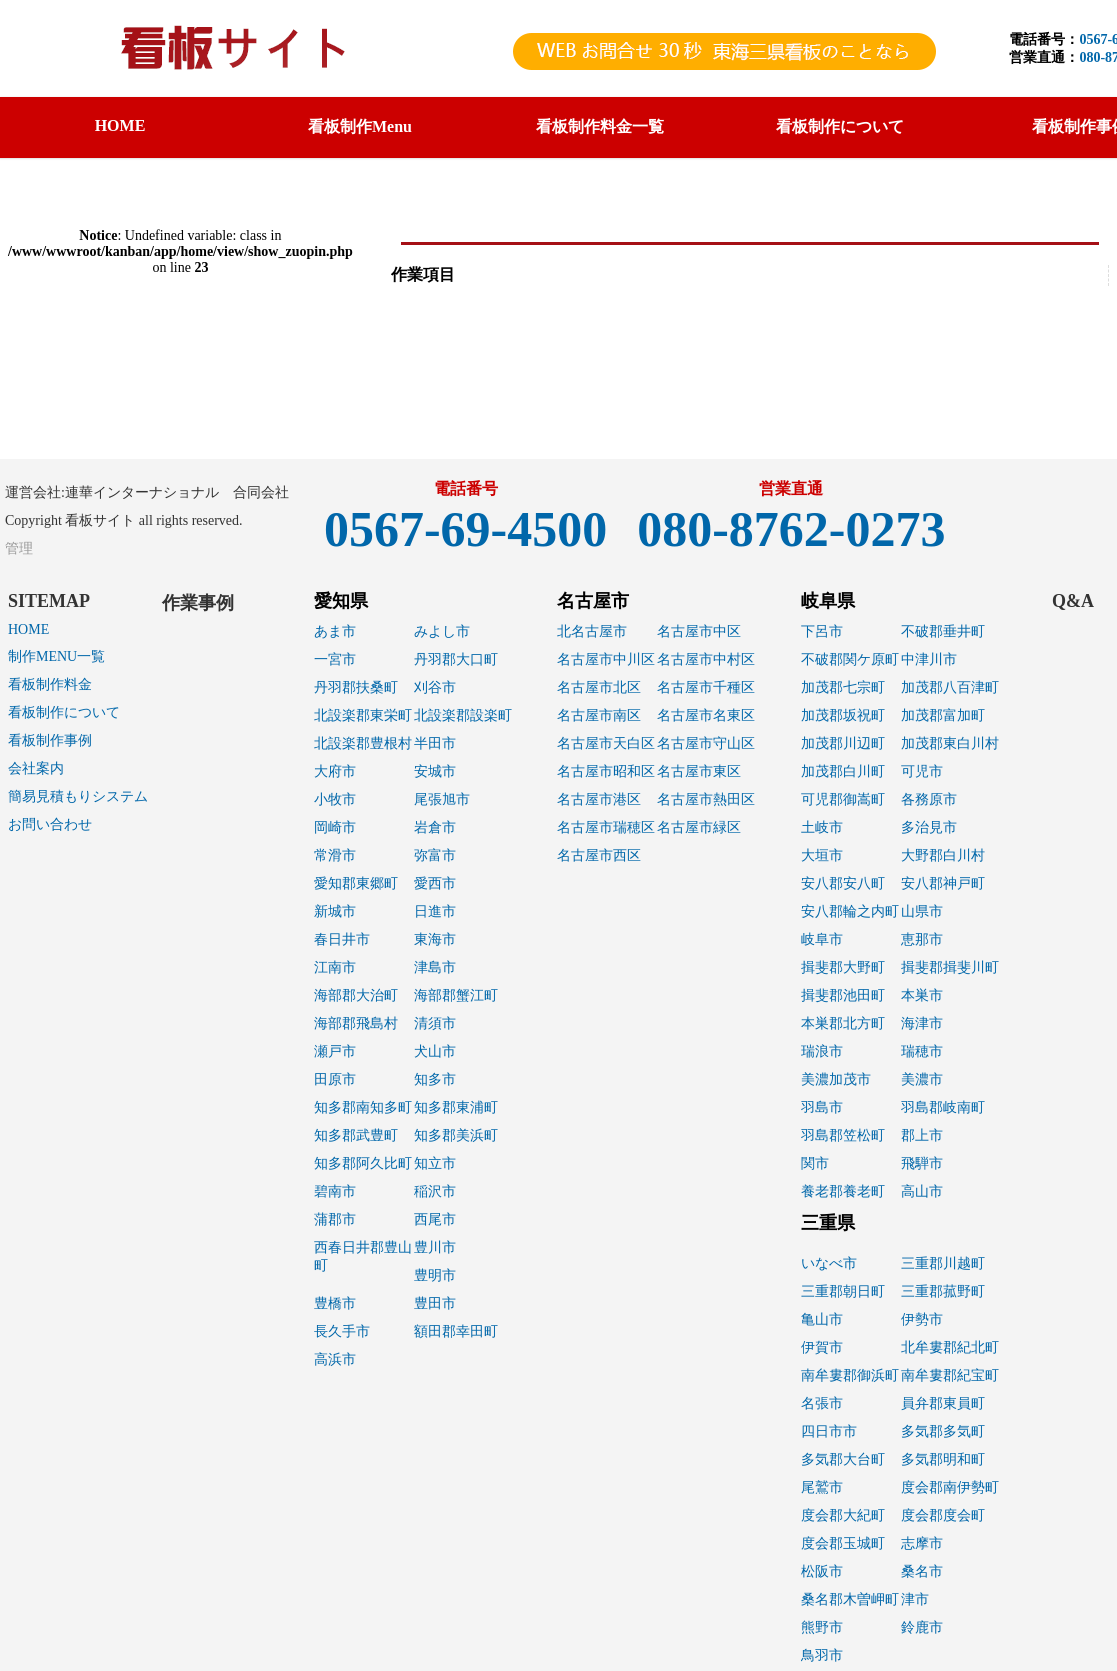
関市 (815, 1163)
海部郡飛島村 (356, 1023)
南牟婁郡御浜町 (850, 1375)
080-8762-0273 (791, 529)
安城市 (435, 771)
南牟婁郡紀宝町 (950, 1375)
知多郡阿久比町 (363, 1163)
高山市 (922, 1191)
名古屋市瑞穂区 (606, 827)
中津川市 (929, 659)
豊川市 (435, 1247)
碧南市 (335, 1191)
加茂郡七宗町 (843, 687)
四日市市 (829, 1431)
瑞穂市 (922, 1051)
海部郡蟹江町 (456, 995)
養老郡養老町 (843, 1191)
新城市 (335, 911)
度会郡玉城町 (843, 1543)
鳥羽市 (822, 1655)
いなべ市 (829, 1263)
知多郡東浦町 (456, 1107)
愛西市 (435, 883)
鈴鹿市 (922, 1627)
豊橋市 (335, 1303)
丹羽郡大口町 (456, 659)
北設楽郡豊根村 (363, 743)
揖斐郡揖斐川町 (950, 967)
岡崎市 (335, 827)
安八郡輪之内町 (850, 911)
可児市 (922, 771)
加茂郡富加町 (943, 715)
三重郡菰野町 (943, 1291)
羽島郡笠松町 (843, 1135)
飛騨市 (922, 1163)
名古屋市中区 (699, 631)
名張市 (822, 1403)
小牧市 (335, 799)
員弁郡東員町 (943, 1403)
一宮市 (335, 659)
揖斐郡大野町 (843, 967)
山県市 (922, 911)
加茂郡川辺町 (843, 743)
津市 (915, 1599)
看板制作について (64, 712)
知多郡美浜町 (456, 1135)
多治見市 (929, 827)
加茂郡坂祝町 (843, 715)
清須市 (435, 1023)
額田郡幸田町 (456, 1331)
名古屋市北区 (599, 687)
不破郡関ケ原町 (850, 659)
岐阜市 (822, 939)
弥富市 (435, 855)
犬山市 (435, 1051)
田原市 (335, 1079)
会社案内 (36, 768)
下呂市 (822, 631)
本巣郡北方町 (843, 1023)
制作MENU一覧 (56, 656)
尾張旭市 (442, 799)
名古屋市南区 (599, 715)
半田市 (435, 743)
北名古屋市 (592, 631)
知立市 (435, 1163)
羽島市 (822, 1107)
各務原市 (929, 799)
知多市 (435, 1079)
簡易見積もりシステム (78, 796)
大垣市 (822, 855)
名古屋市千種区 (706, 687)
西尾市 (435, 1219)
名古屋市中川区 (606, 659)
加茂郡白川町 (843, 771)
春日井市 (342, 939)
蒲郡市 (335, 1219)
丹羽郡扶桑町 (356, 687)
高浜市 (335, 1359)
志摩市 (922, 1543)
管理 (19, 548)
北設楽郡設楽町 (463, 715)
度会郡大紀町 (843, 1515)
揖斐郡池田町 (843, 995)
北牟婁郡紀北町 (950, 1347)
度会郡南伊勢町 (950, 1487)
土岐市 (822, 827)
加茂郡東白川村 (950, 743)
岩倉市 (435, 827)
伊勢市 (922, 1319)
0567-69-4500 (465, 529)
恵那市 (922, 939)
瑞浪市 (822, 1051)
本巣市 (922, 995)
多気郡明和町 (943, 1459)
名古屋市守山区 (706, 743)
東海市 (435, 939)
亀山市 (822, 1319)
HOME (120, 125)
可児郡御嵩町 (843, 799)
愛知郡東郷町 (356, 883)
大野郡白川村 (943, 855)
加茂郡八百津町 (950, 687)
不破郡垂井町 (943, 631)
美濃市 (922, 1079)
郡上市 (922, 1135)
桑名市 (922, 1571)
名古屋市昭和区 (606, 771)
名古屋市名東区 (706, 715)
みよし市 (442, 631)
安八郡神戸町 (943, 883)
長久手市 (342, 1331)
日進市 (435, 911)
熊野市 (822, 1627)
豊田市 (435, 1303)
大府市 (335, 771)
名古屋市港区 (599, 799)
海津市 (922, 1023)
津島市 (435, 967)
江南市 (335, 967)
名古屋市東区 (699, 771)
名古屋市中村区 (706, 659)
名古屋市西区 (599, 855)
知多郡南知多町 (363, 1107)
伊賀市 (822, 1347)
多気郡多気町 (943, 1431)
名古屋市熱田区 (706, 799)
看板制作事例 (50, 740)
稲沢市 (435, 1191)
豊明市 (435, 1275)
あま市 (335, 631)
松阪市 (822, 1571)
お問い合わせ (50, 824)
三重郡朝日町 (843, 1291)
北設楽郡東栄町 (363, 715)
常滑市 (335, 855)
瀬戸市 (335, 1051)
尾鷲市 (822, 1487)
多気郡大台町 (843, 1459)
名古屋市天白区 (606, 743)
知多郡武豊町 (356, 1135)
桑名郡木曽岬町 (850, 1599)
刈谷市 (435, 687)
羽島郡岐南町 (943, 1107)
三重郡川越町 (943, 1263)
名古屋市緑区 (699, 827)
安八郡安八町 (843, 883)
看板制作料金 (50, 684)
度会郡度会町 (943, 1515)
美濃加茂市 (836, 1079)
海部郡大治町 (356, 995)
